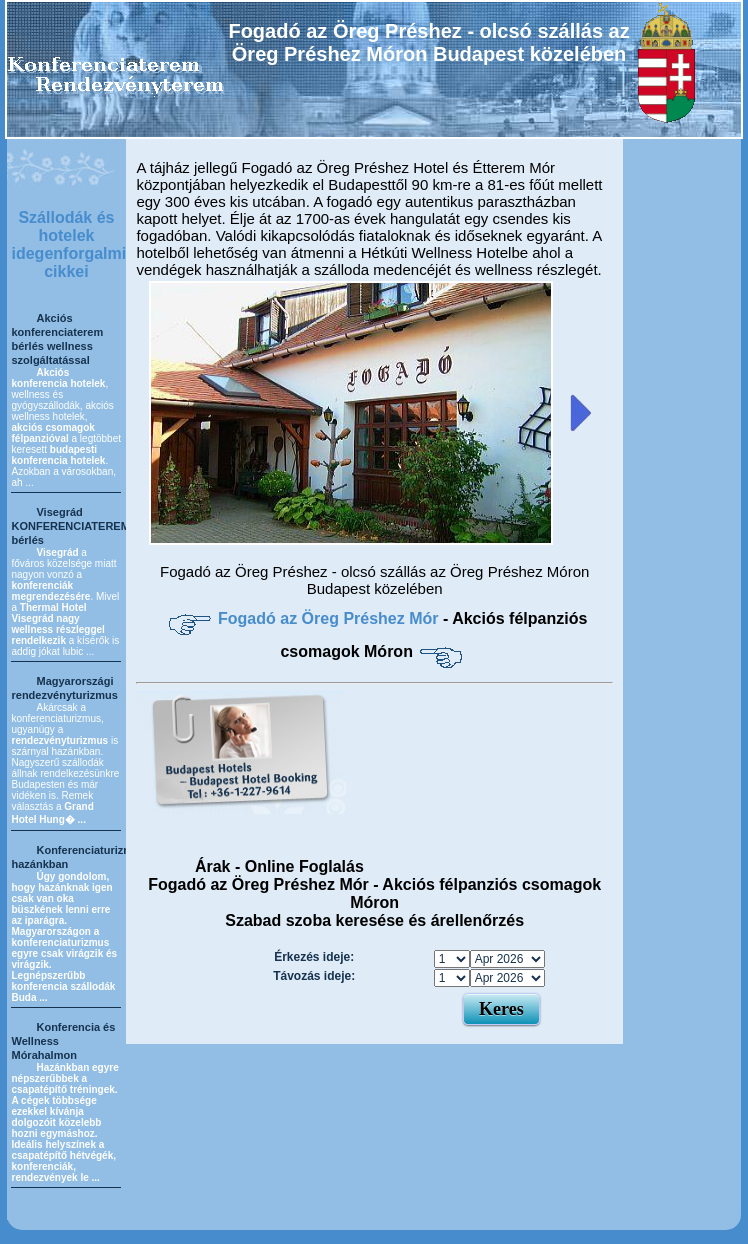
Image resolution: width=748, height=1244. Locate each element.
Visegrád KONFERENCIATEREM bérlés (70, 526)
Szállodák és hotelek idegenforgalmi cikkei (68, 244)
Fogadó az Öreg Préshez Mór (330, 618)
